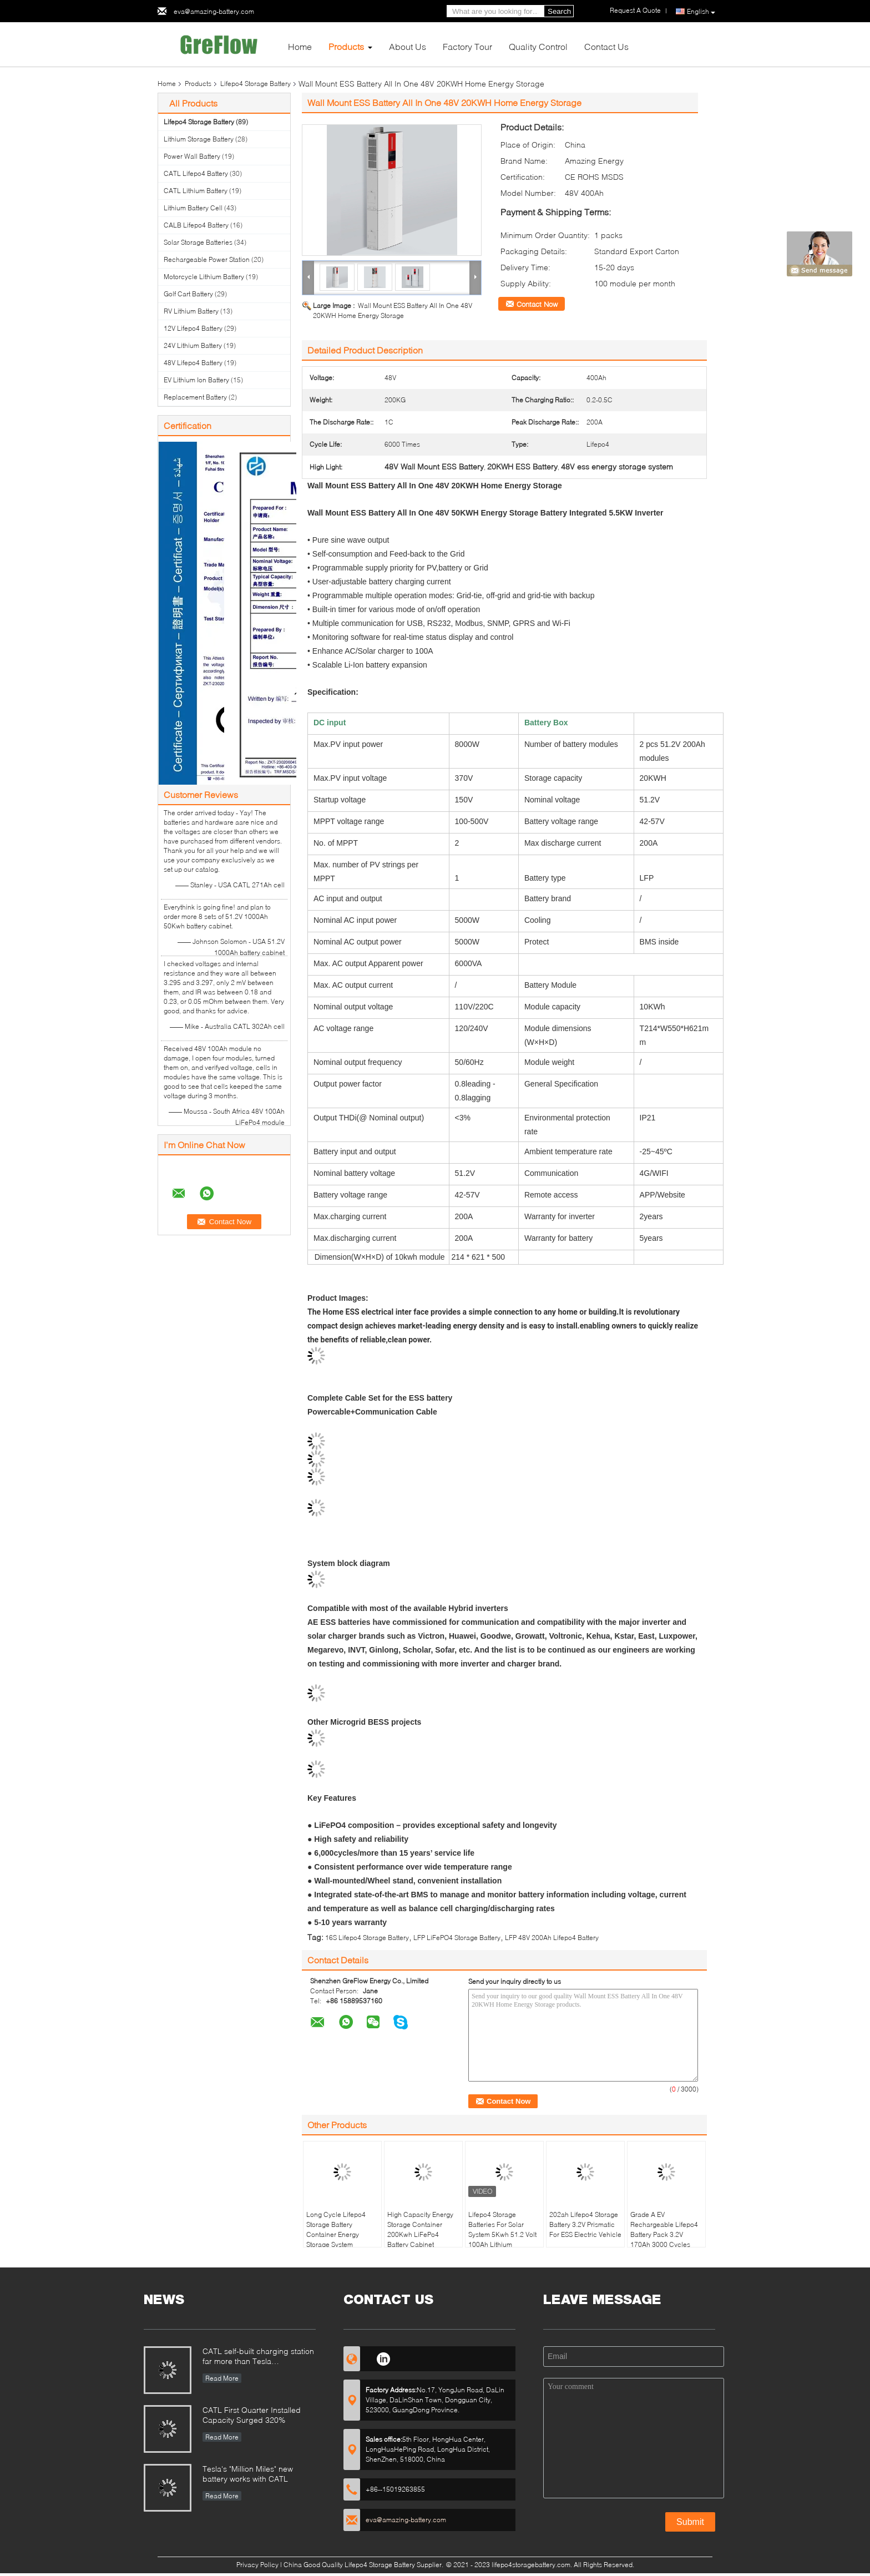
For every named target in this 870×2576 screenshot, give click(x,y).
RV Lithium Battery (191, 311)
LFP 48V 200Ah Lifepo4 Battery (552, 1937)
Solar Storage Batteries (198, 242)
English (701, 11)
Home (300, 46)
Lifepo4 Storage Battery (255, 83)
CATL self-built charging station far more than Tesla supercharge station (258, 2357)
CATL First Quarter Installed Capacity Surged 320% (252, 2415)
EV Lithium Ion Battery (196, 380)
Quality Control (538, 46)
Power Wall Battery (192, 156)
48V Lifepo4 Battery (193, 362)
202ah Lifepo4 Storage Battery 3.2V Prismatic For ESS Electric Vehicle (585, 2224)
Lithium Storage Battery (199, 139)
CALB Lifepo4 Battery (196, 225)
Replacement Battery (195, 397)
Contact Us (606, 46)
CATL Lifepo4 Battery (196, 173)
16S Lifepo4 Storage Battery (367, 1937)
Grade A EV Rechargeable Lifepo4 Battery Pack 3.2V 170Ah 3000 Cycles (664, 2229)
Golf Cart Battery (188, 294)
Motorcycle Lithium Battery (204, 276)
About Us (407, 46)
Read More (222, 2378)
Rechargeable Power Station (207, 259)
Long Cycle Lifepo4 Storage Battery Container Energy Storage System (336, 2229)
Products (346, 46)
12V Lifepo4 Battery (193, 328)
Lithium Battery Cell (193, 208)
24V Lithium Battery (193, 345)
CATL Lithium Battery (195, 190)
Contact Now (537, 304)
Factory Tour (467, 46)
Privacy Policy (257, 2564)
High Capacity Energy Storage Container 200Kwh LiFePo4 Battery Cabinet (420, 2229)
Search (559, 11)
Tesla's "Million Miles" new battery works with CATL (248, 2473)
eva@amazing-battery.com (214, 11)
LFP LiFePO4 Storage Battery (456, 1937)
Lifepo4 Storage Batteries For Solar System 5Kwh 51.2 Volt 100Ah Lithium (502, 2229)
